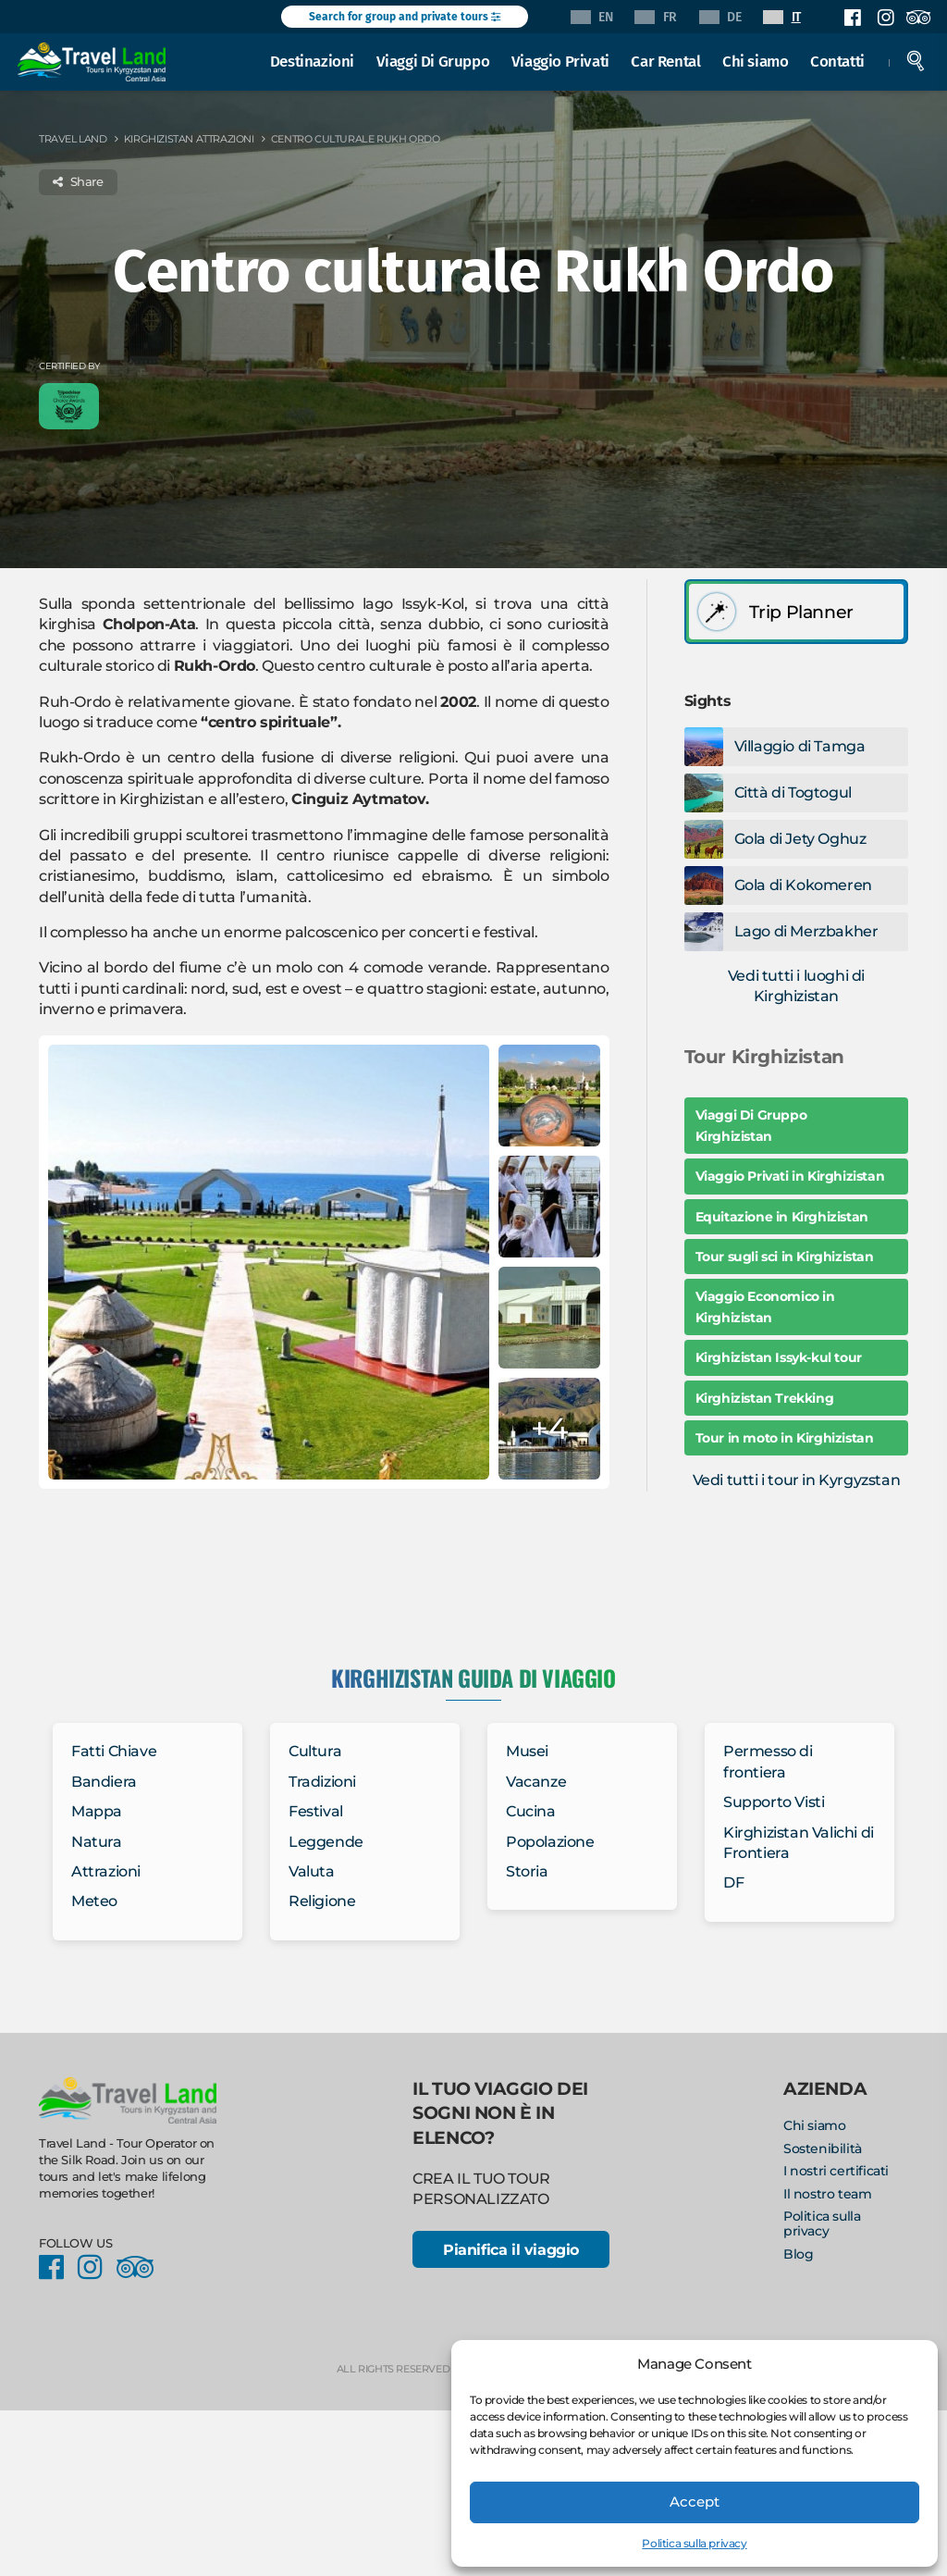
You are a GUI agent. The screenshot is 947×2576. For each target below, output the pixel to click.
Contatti (841, 59)
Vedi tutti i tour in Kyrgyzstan (797, 1480)
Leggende (326, 1842)
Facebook (852, 17)
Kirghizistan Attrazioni (189, 138)
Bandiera (104, 1781)
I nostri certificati (836, 2170)
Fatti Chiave (113, 1751)
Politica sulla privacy (694, 2543)
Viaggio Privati (564, 59)
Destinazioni (316, 59)
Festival (316, 1811)
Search (919, 59)
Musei (527, 1751)
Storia (527, 1871)
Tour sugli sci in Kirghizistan (784, 1256)
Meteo (94, 1901)
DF (733, 1882)
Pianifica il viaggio (510, 2250)
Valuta (312, 1871)
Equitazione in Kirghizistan (781, 1216)
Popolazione (550, 1842)
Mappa (96, 1811)
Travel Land (73, 138)
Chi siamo (759, 59)
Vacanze (536, 1781)
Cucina (531, 1811)
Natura (96, 1842)
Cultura (315, 1751)
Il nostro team (827, 2194)
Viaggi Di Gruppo (437, 59)
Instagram (885, 17)
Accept (694, 2501)
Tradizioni (322, 1781)
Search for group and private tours (404, 16)
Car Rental (670, 59)
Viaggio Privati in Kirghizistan (790, 1176)
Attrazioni (106, 1871)
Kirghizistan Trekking (764, 1398)
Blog (798, 2254)
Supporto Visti (773, 1802)
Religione (322, 1901)
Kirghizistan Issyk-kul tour (778, 1357)
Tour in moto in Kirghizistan (784, 1438)
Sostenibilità (822, 2148)
